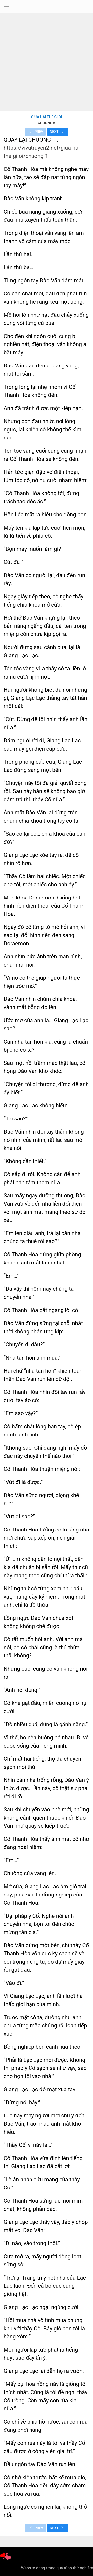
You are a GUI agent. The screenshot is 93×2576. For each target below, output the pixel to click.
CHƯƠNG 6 (46, 123)
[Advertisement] (46, 61)
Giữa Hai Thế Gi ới (46, 117)
